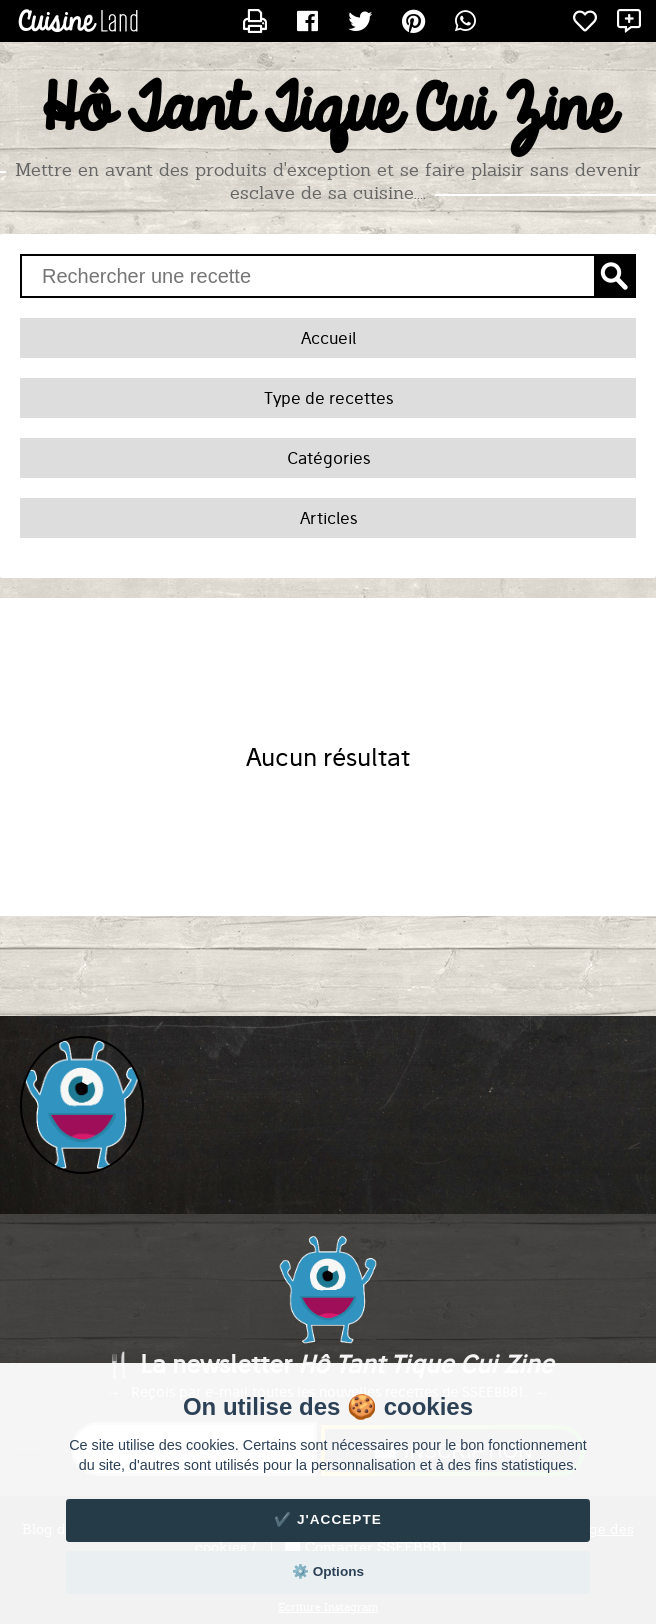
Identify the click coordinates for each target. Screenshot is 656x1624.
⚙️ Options (328, 1571)
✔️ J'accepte (328, 1519)
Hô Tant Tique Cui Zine (328, 111)
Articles (328, 518)
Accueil (328, 338)
